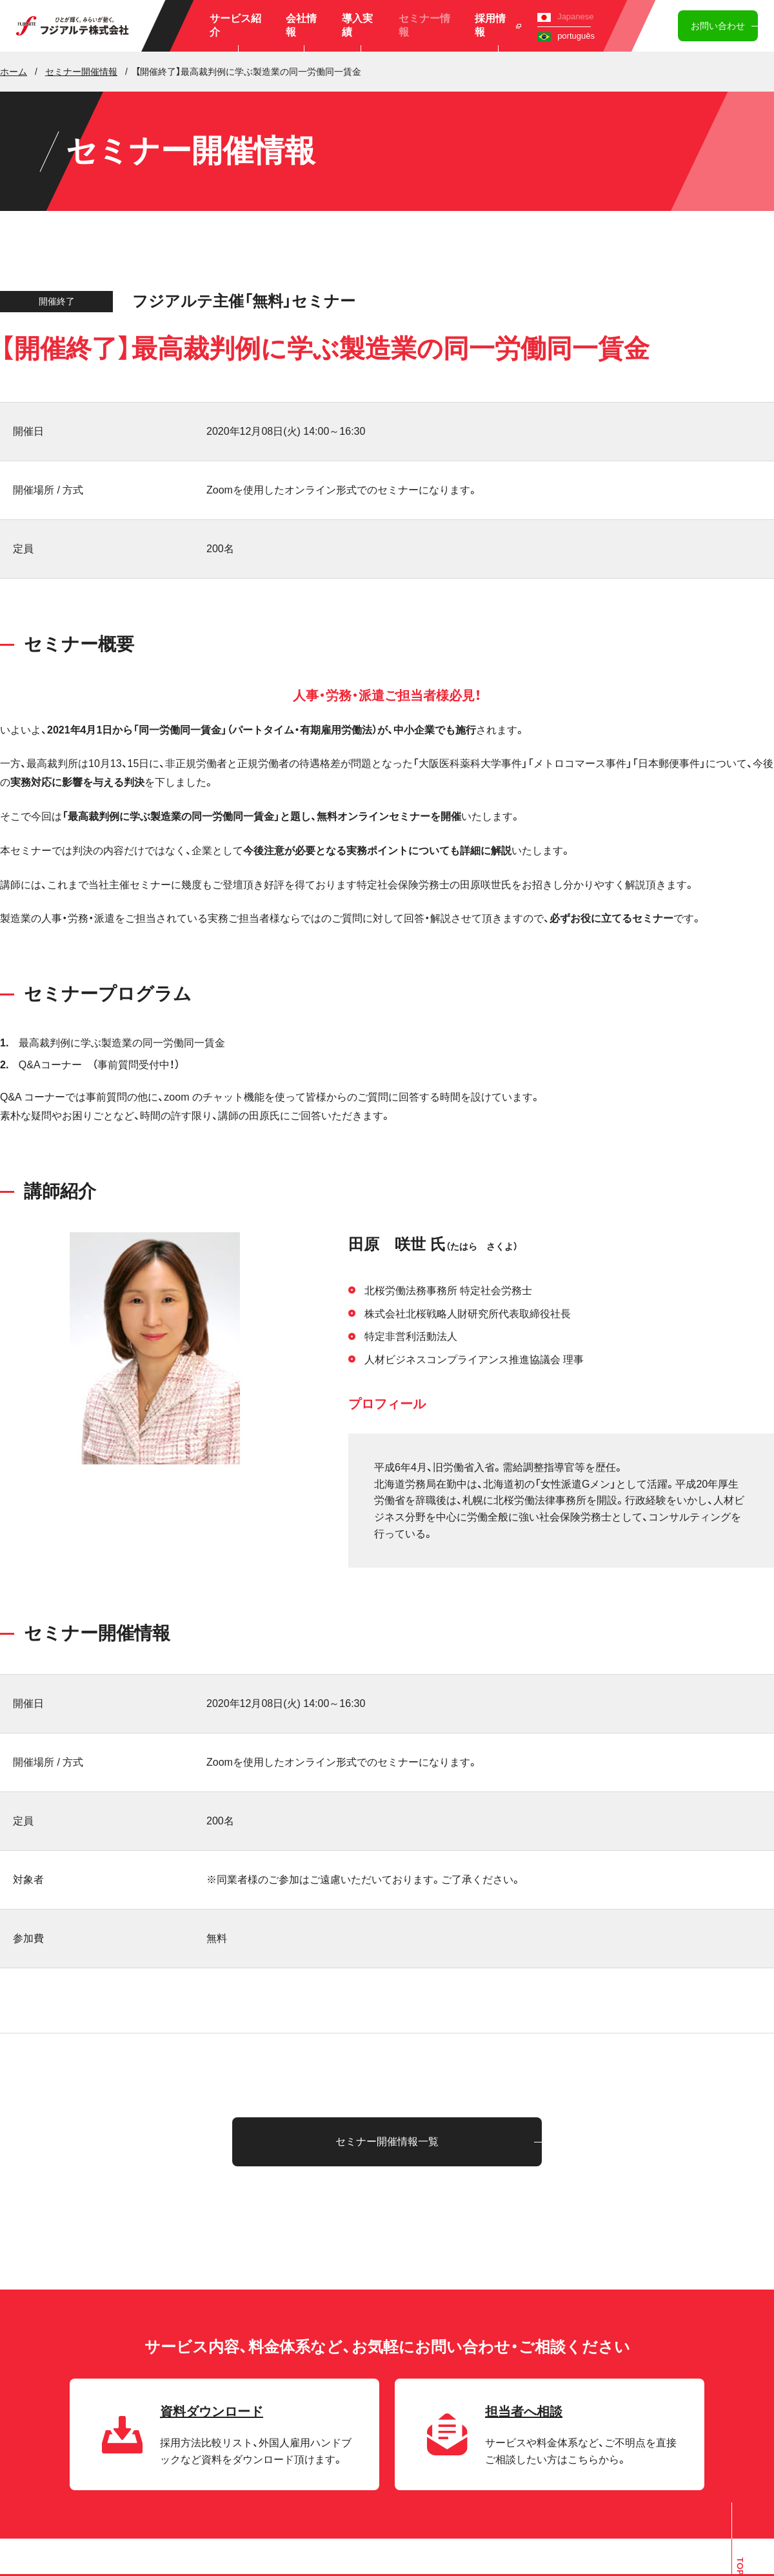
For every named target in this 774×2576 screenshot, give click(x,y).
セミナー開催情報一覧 (387, 2141)
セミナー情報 (424, 25)
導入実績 (357, 25)
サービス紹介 (235, 25)
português (566, 36)
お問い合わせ (718, 26)
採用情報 (498, 25)
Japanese (565, 16)
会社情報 (301, 25)
